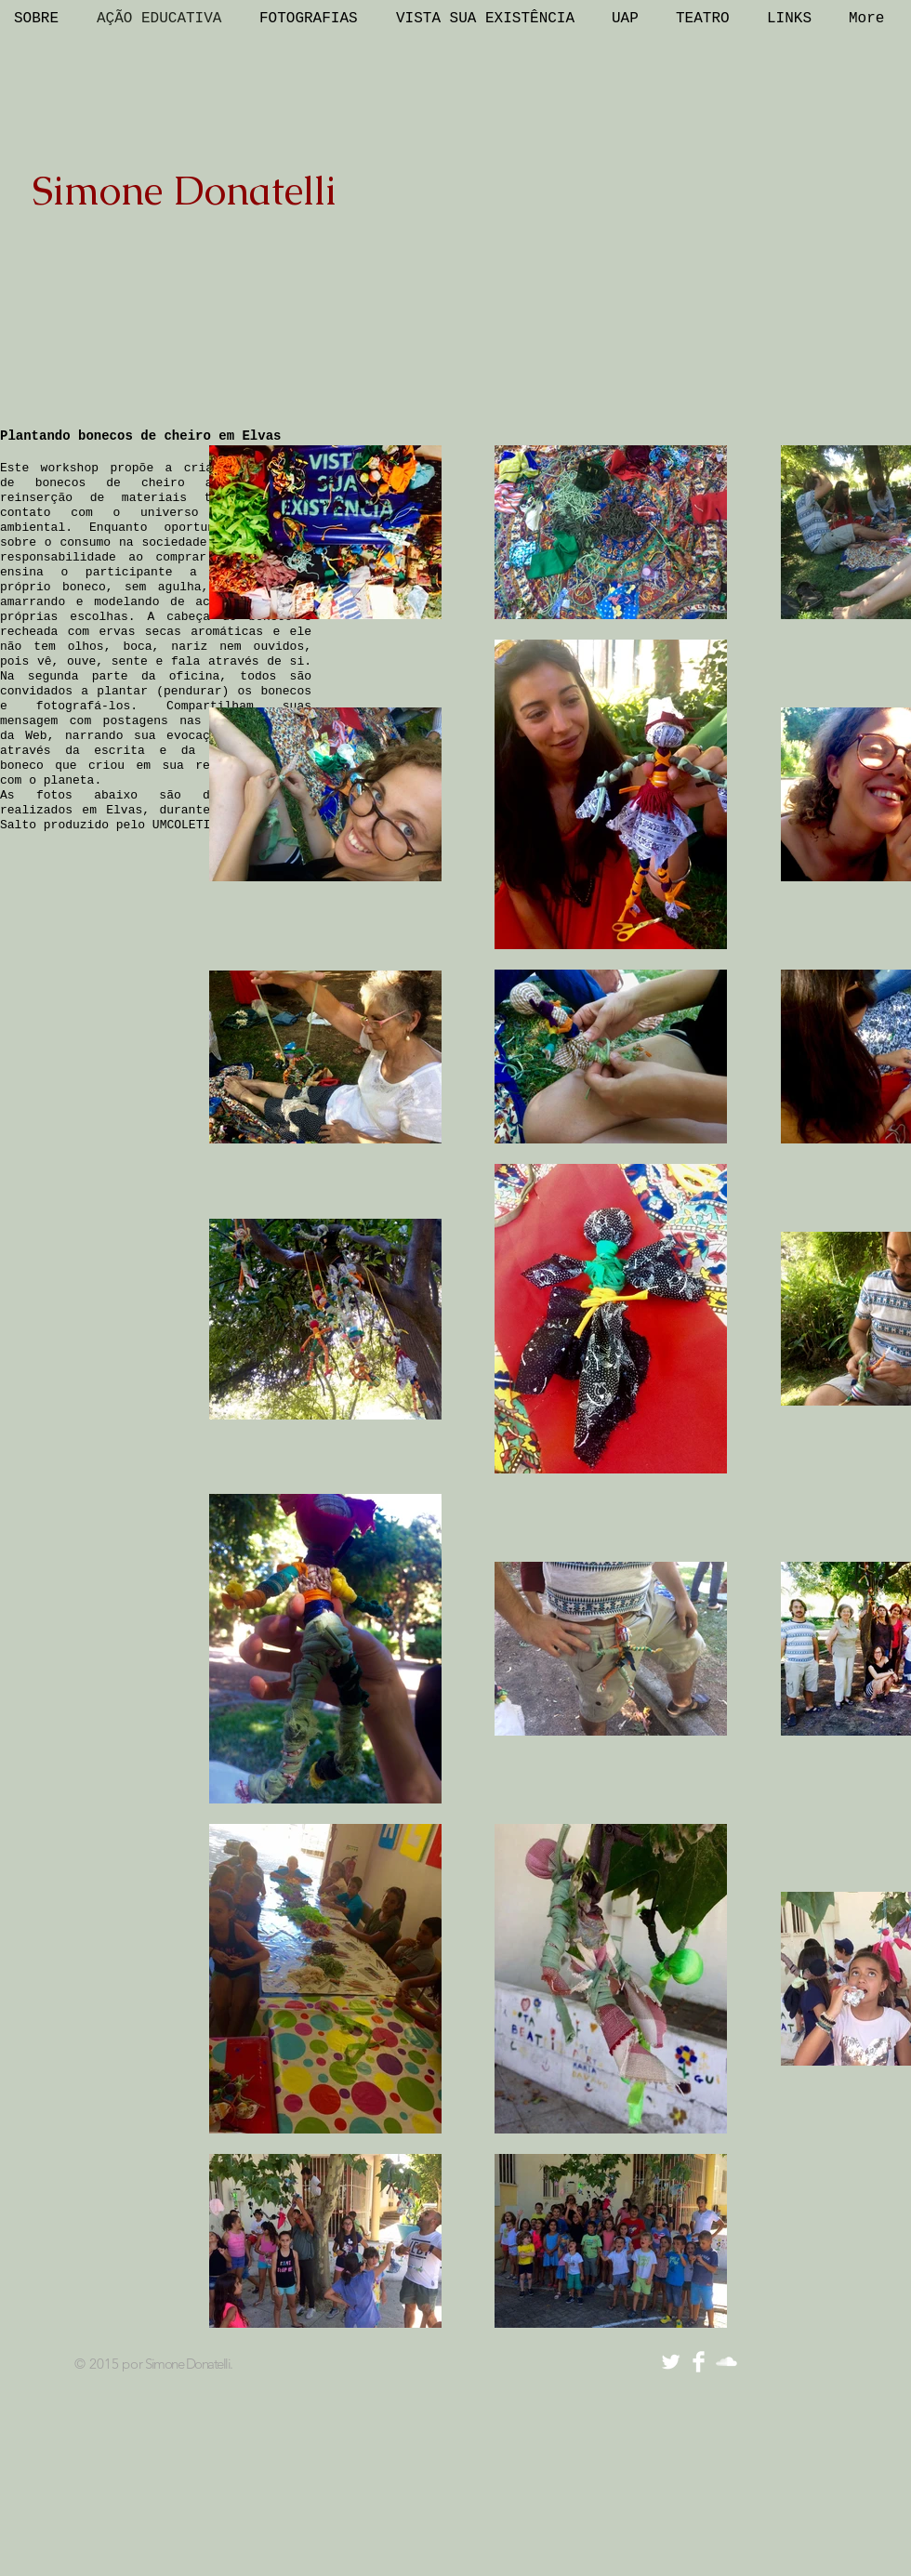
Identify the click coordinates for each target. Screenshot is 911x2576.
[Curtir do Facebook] (797, 2362)
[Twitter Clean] (670, 2361)
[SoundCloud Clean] (726, 2361)
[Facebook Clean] (698, 2361)
